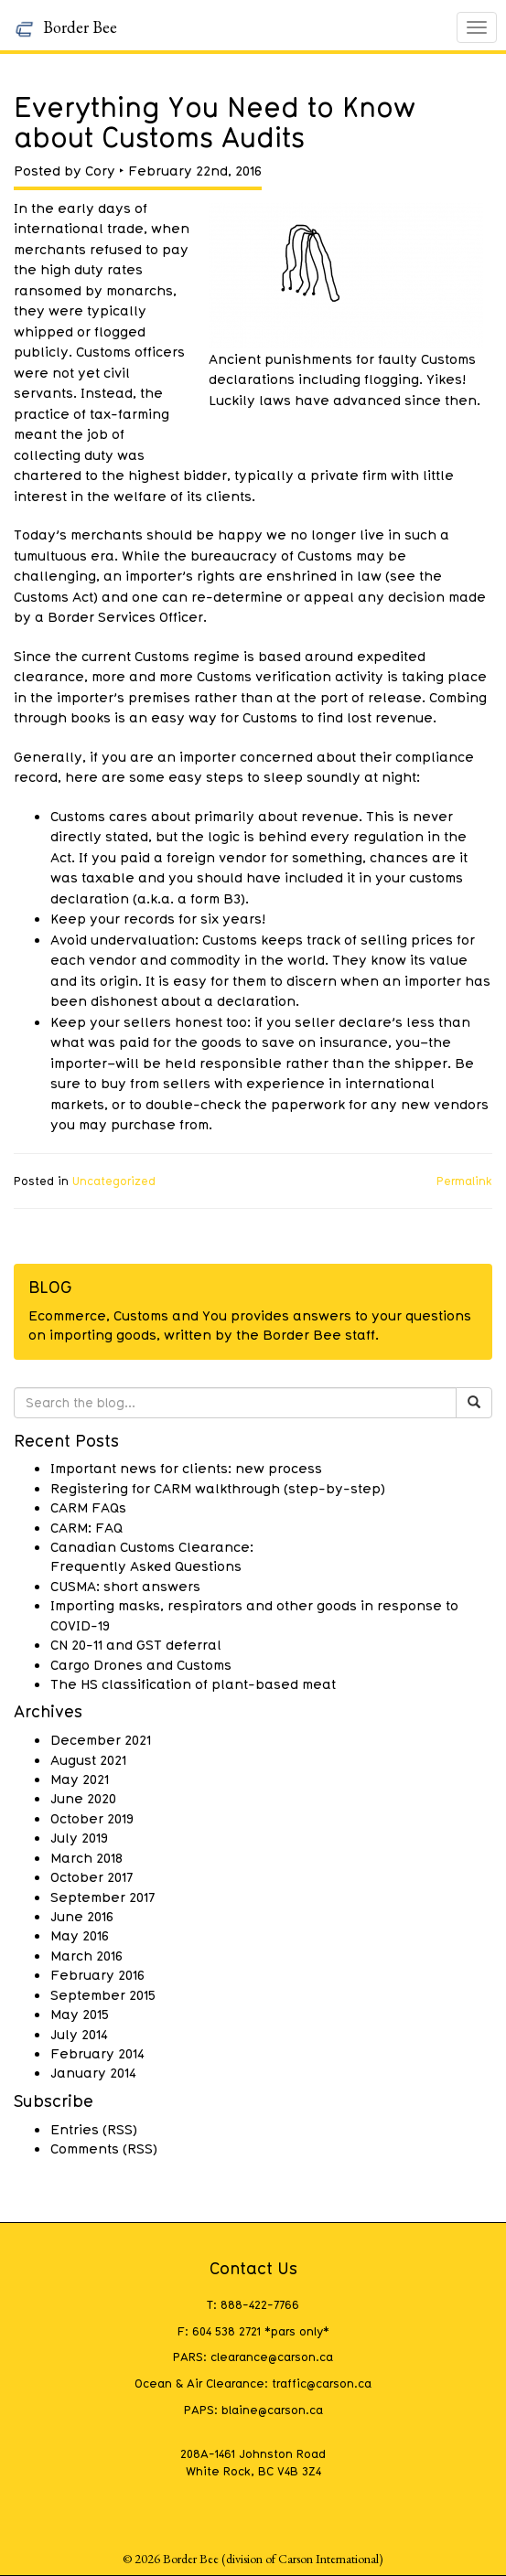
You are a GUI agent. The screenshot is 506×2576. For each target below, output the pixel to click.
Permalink (464, 1180)
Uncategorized (114, 1180)
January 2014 (93, 2072)
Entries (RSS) (93, 2129)
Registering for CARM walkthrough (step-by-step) (217, 1488)
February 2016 (97, 1974)
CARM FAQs (88, 1507)
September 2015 (103, 1994)
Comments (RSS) (103, 2148)
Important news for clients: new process (186, 1468)
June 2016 (81, 1916)
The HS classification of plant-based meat (193, 1683)
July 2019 (79, 1837)
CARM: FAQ (86, 1527)
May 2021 (79, 1778)
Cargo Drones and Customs (140, 1664)
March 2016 (86, 1955)
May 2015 (79, 2013)
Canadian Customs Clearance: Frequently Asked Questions (151, 1556)
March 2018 (86, 1857)
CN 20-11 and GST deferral (135, 1644)
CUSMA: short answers (125, 1586)
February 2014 (97, 2053)
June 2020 (83, 1798)
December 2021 (100, 1739)
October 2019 (92, 1818)
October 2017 (91, 1876)
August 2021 (88, 1759)
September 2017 (102, 1896)
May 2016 (79, 1935)
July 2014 (79, 2034)
